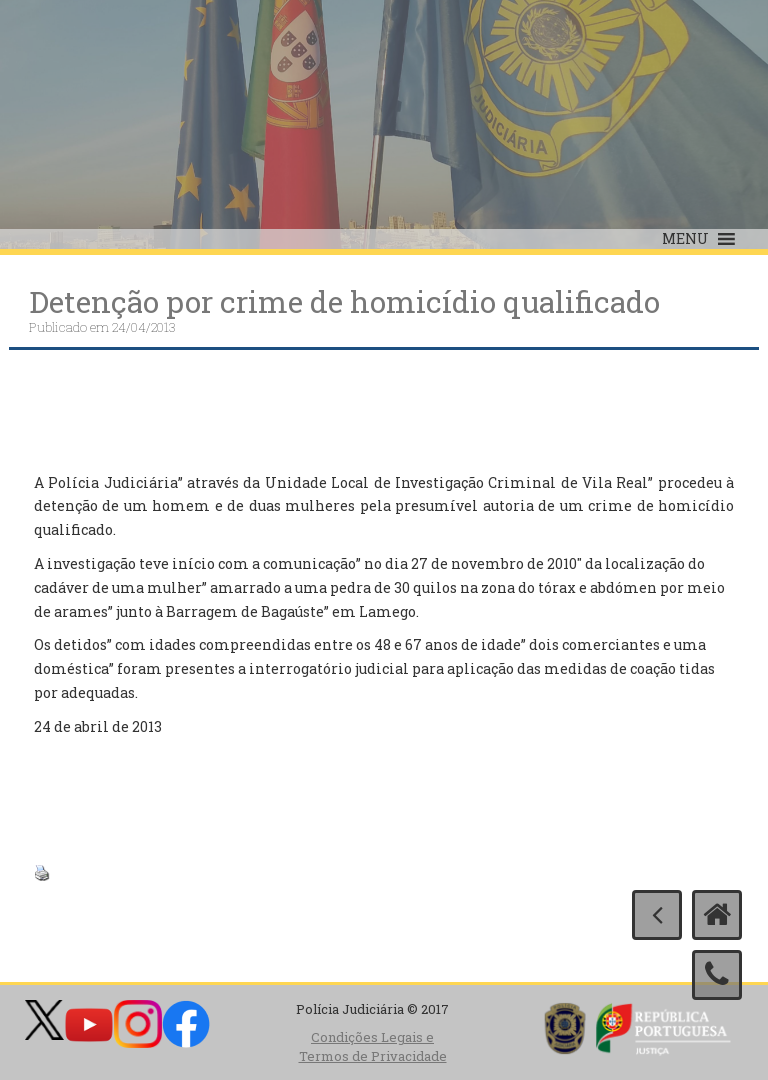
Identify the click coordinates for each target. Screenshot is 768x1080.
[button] (685, 239)
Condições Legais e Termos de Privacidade (373, 1046)
